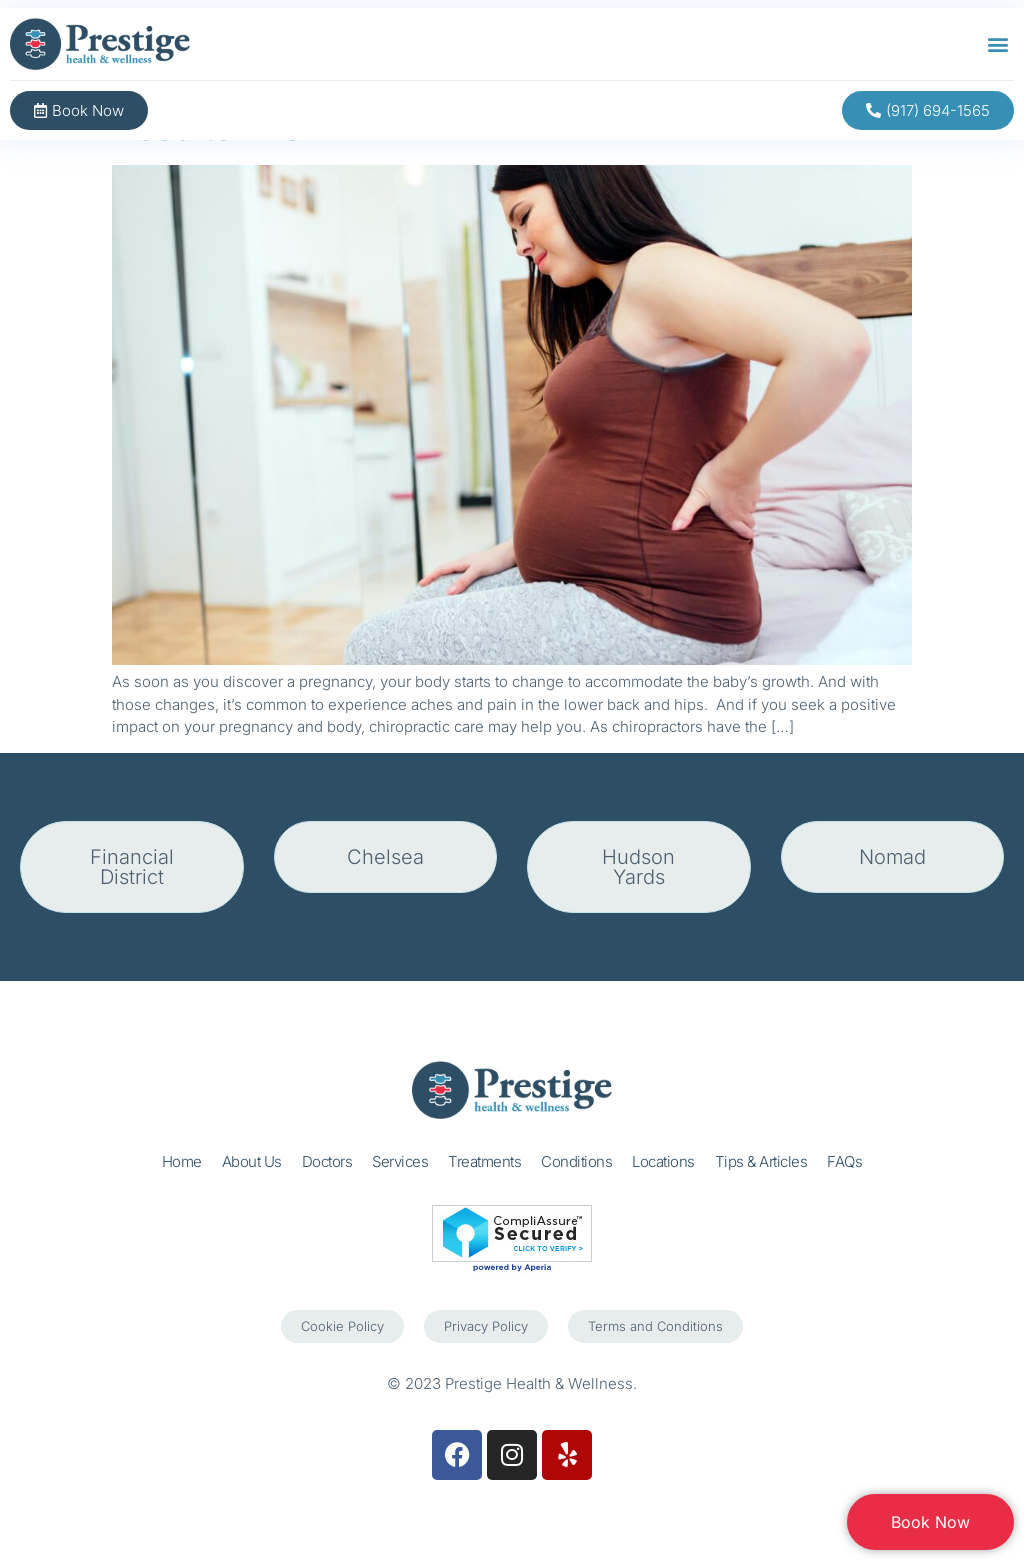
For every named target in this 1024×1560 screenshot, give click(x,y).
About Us (252, 1161)
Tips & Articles (761, 1161)
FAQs (844, 1161)
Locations (663, 1161)
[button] (997, 43)
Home (182, 1161)
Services (400, 1161)
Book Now (930, 1522)
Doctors (327, 1161)
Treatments (484, 1161)
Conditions (576, 1161)
